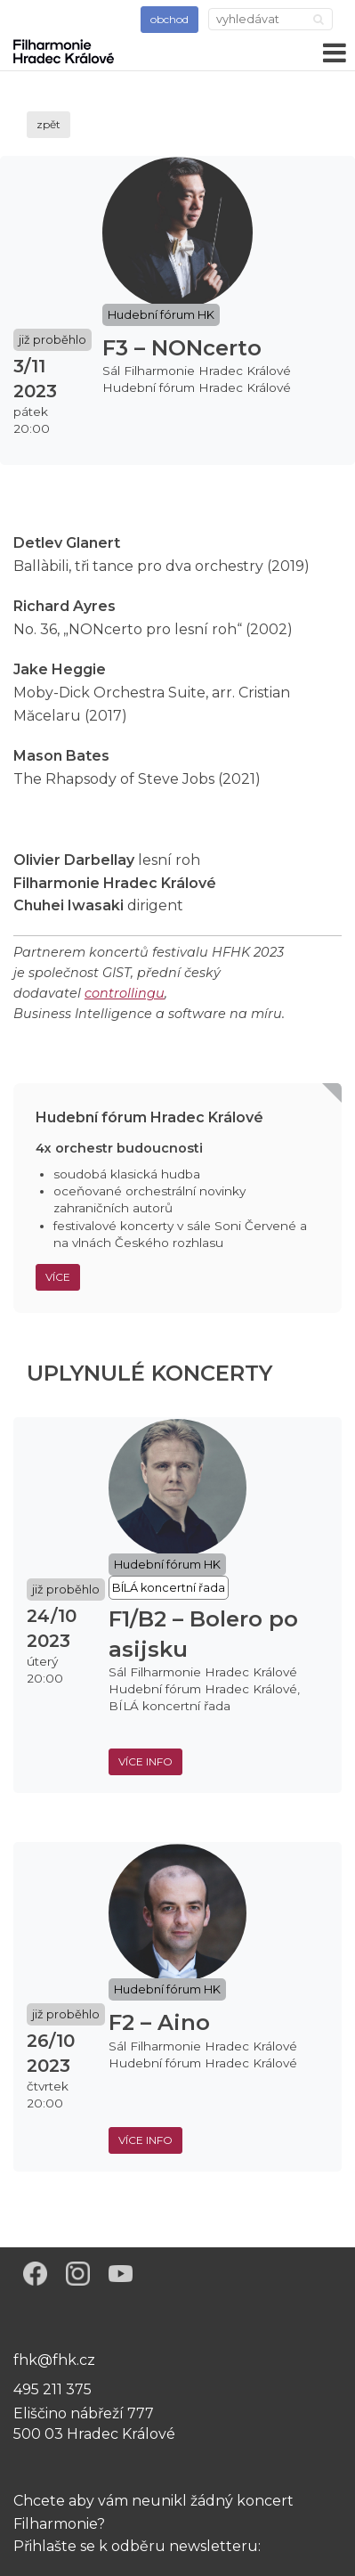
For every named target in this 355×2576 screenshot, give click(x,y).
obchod (169, 19)
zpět (48, 124)
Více (57, 1277)
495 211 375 (52, 2389)
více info (145, 1761)
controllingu (125, 993)
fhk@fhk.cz (54, 2360)
